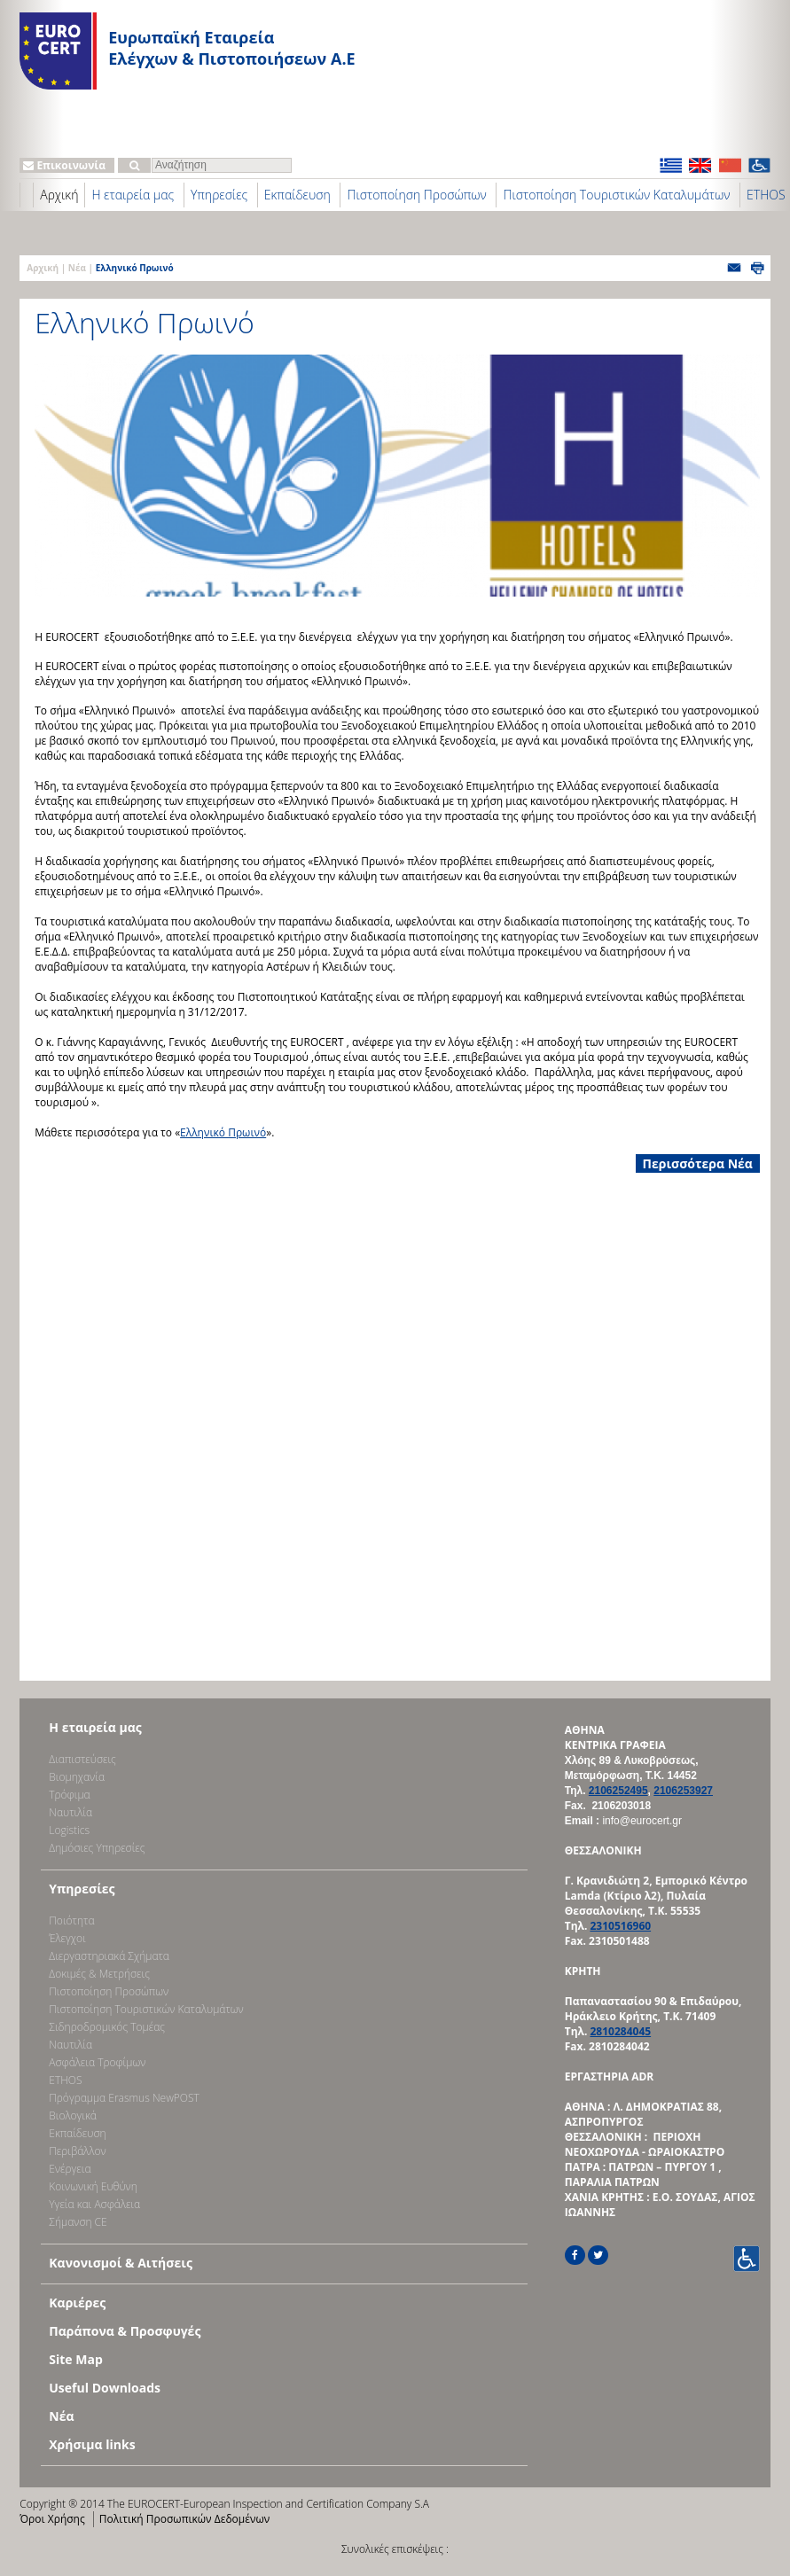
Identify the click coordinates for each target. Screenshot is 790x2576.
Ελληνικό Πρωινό (223, 1132)
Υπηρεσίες (219, 194)
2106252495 (618, 1790)
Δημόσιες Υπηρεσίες (97, 1847)
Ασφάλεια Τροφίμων (97, 2062)
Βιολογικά (73, 2115)
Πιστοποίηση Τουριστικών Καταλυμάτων (616, 194)
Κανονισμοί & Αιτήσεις (120, 2262)
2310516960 (620, 1925)
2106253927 (683, 1790)
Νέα (77, 268)
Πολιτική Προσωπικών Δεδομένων (184, 2518)
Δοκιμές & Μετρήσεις (99, 1973)
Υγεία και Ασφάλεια (94, 2204)
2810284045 (620, 2031)
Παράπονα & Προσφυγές (124, 2330)
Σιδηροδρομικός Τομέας (107, 2026)
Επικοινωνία (64, 165)
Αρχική (59, 194)
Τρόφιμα (69, 1794)
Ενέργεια (69, 2168)
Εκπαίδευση (297, 194)
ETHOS (65, 2080)
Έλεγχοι (67, 1938)
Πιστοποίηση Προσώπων (416, 194)
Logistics (69, 1830)
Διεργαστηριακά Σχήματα (109, 1955)
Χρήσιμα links (92, 2444)
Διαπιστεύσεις (82, 1759)
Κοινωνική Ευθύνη (93, 2186)
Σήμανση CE (77, 2221)
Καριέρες (77, 2302)
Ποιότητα (71, 1920)
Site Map (75, 2359)
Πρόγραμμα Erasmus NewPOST (124, 2097)
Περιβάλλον (77, 2150)
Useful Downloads (104, 2387)
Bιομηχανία (77, 1776)
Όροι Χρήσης (52, 2518)
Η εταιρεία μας (132, 194)
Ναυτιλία (70, 1812)
